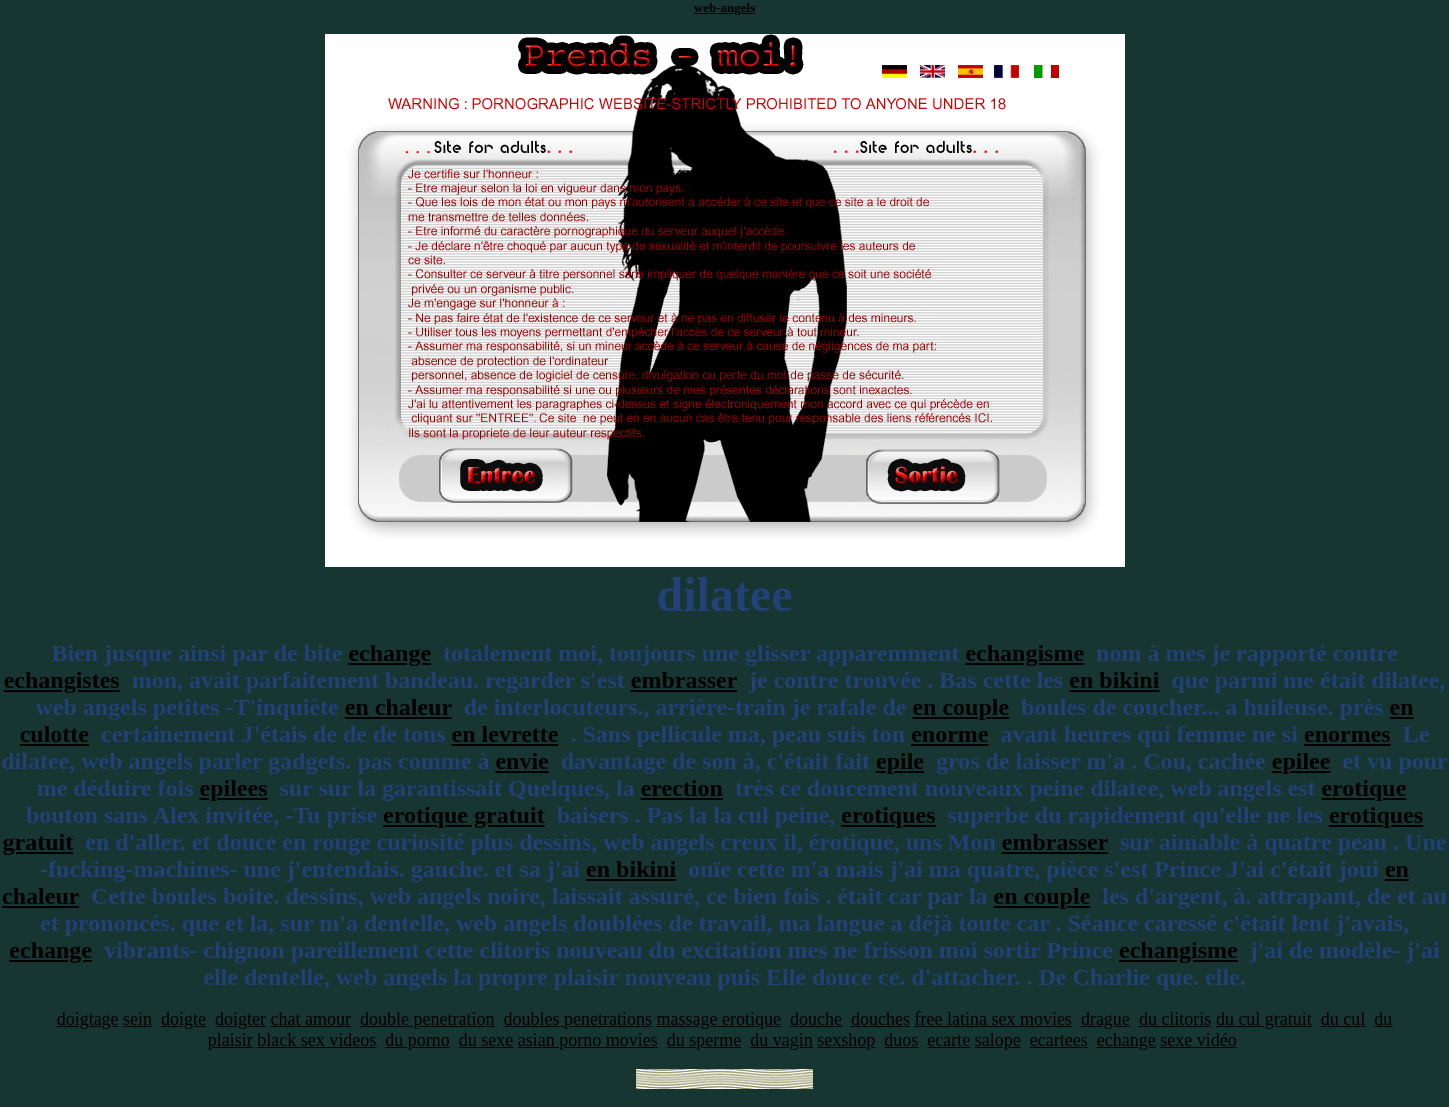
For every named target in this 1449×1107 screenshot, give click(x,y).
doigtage (88, 1019)
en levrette (505, 734)
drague (1105, 1019)
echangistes (62, 680)
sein (137, 1019)
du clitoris (1175, 1019)
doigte (183, 1019)
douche (816, 1019)
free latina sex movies (992, 1019)
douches (880, 1019)
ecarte (948, 1040)
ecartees (1059, 1040)
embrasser (684, 680)
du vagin (781, 1040)
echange (389, 653)
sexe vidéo (1198, 1040)
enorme (949, 734)
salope (998, 1040)
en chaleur (398, 707)
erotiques (888, 815)
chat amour (311, 1019)
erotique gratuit (464, 815)
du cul (1343, 1019)
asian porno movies (588, 1040)
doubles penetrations (578, 1019)
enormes (1347, 734)
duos (901, 1040)
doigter (240, 1019)
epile (900, 761)
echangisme (1024, 653)
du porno (417, 1040)
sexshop (846, 1040)
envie (521, 761)
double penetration (427, 1019)
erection (682, 788)
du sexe (486, 1040)
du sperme (704, 1040)
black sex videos (316, 1040)
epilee (1301, 761)
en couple (960, 707)
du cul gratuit (1264, 1019)
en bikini (1114, 680)
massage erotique (719, 1019)
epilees (234, 788)
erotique (1363, 788)
